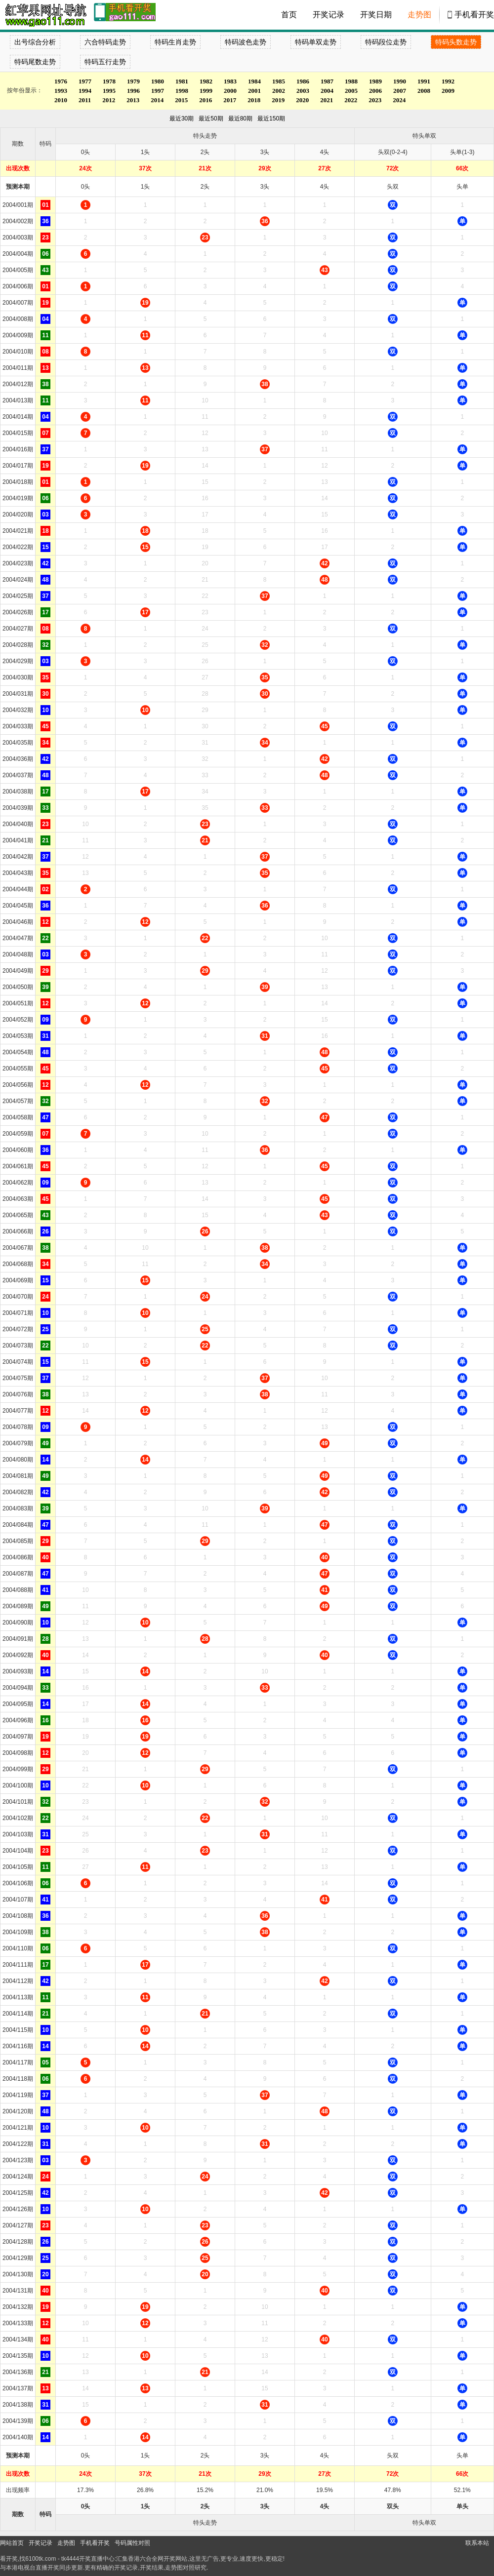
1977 (85, 81)
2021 (326, 100)
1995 (109, 90)
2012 (108, 100)
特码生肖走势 (175, 42)
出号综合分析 (35, 42)
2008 (423, 90)
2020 (302, 100)
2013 (132, 100)
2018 (253, 100)
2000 (230, 90)
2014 (157, 100)
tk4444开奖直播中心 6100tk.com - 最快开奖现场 (44, 15)
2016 (205, 100)
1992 (448, 81)
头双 (393, 186)
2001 (254, 90)
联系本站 (477, 2542)
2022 (350, 100)
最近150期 (271, 118)
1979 (133, 81)
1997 (157, 90)
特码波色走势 (245, 42)
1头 (145, 186)
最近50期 (211, 118)
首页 (289, 14)
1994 (85, 90)
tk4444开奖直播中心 (88, 2558)
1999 (206, 90)
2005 (351, 90)
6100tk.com (40, 2558)
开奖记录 (328, 14)
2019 (278, 100)
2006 (375, 90)
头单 (462, 186)
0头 (85, 186)
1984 (254, 81)
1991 (423, 81)
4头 (324, 186)
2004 (327, 90)
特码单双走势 (315, 42)
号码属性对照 (132, 2542)
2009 (448, 90)
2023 (375, 100)
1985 (278, 81)
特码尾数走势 (35, 62)
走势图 (419, 14)
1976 (60, 81)
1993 (60, 90)
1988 (351, 81)
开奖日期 (376, 14)
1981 (181, 81)
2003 (302, 90)
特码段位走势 (386, 42)
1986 (302, 81)
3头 (265, 186)
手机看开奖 (474, 14)
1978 (109, 81)
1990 (399, 81)
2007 (399, 90)
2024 (399, 100)
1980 (157, 81)
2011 (85, 100)
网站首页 (12, 2542)
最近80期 (240, 118)
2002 (278, 90)
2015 (181, 100)
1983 (230, 81)
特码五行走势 (105, 62)
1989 (375, 81)
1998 (181, 90)
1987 (327, 81)
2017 (229, 100)
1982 (206, 81)
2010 (60, 100)
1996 (133, 90)
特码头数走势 (456, 42)
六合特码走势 (105, 42)
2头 (205, 186)
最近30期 (181, 118)
